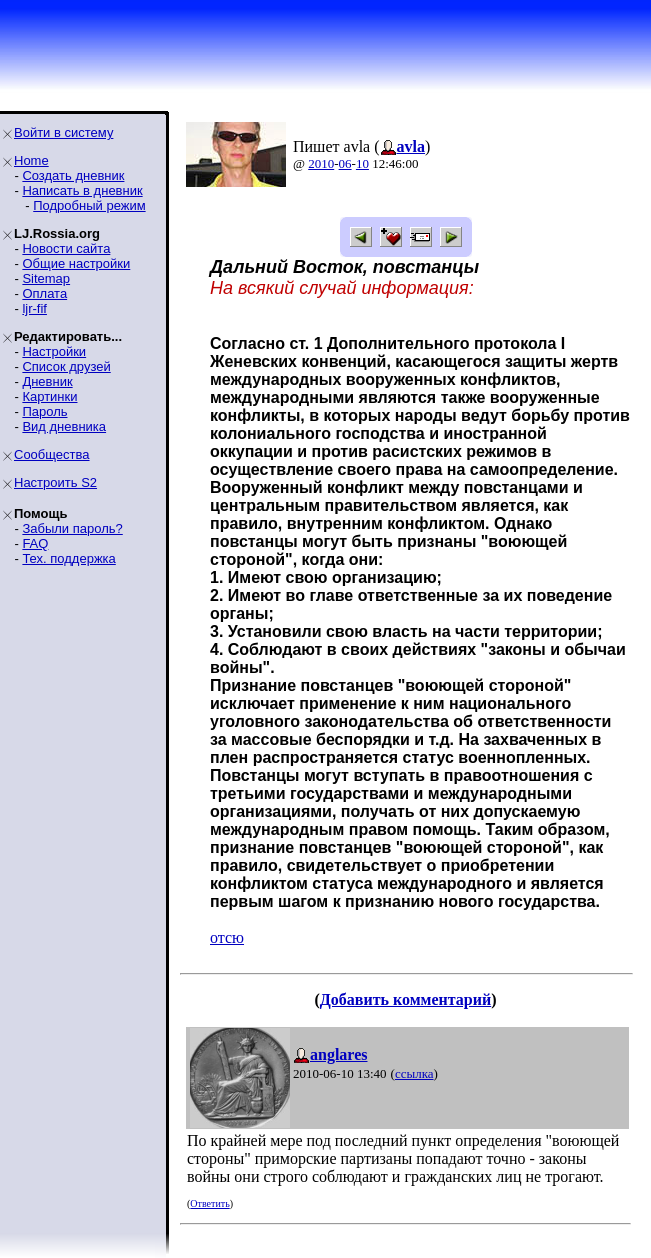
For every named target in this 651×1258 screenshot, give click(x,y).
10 (362, 163)
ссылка (414, 1073)
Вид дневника (64, 426)
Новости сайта (66, 248)
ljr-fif (34, 308)
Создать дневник (73, 175)
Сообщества (52, 454)
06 (345, 163)
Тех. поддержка (68, 558)
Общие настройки (76, 263)
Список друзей (66, 366)
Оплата (44, 293)
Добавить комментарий (405, 999)
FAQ (35, 543)
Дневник (47, 381)
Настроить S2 (55, 482)
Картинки (49, 396)
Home (31, 160)
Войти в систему (63, 132)
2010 (321, 163)
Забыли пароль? (72, 528)
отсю (227, 937)
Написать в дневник (82, 190)
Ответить (209, 1203)
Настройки (54, 351)
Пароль (44, 411)
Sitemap (46, 278)
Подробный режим (89, 205)
